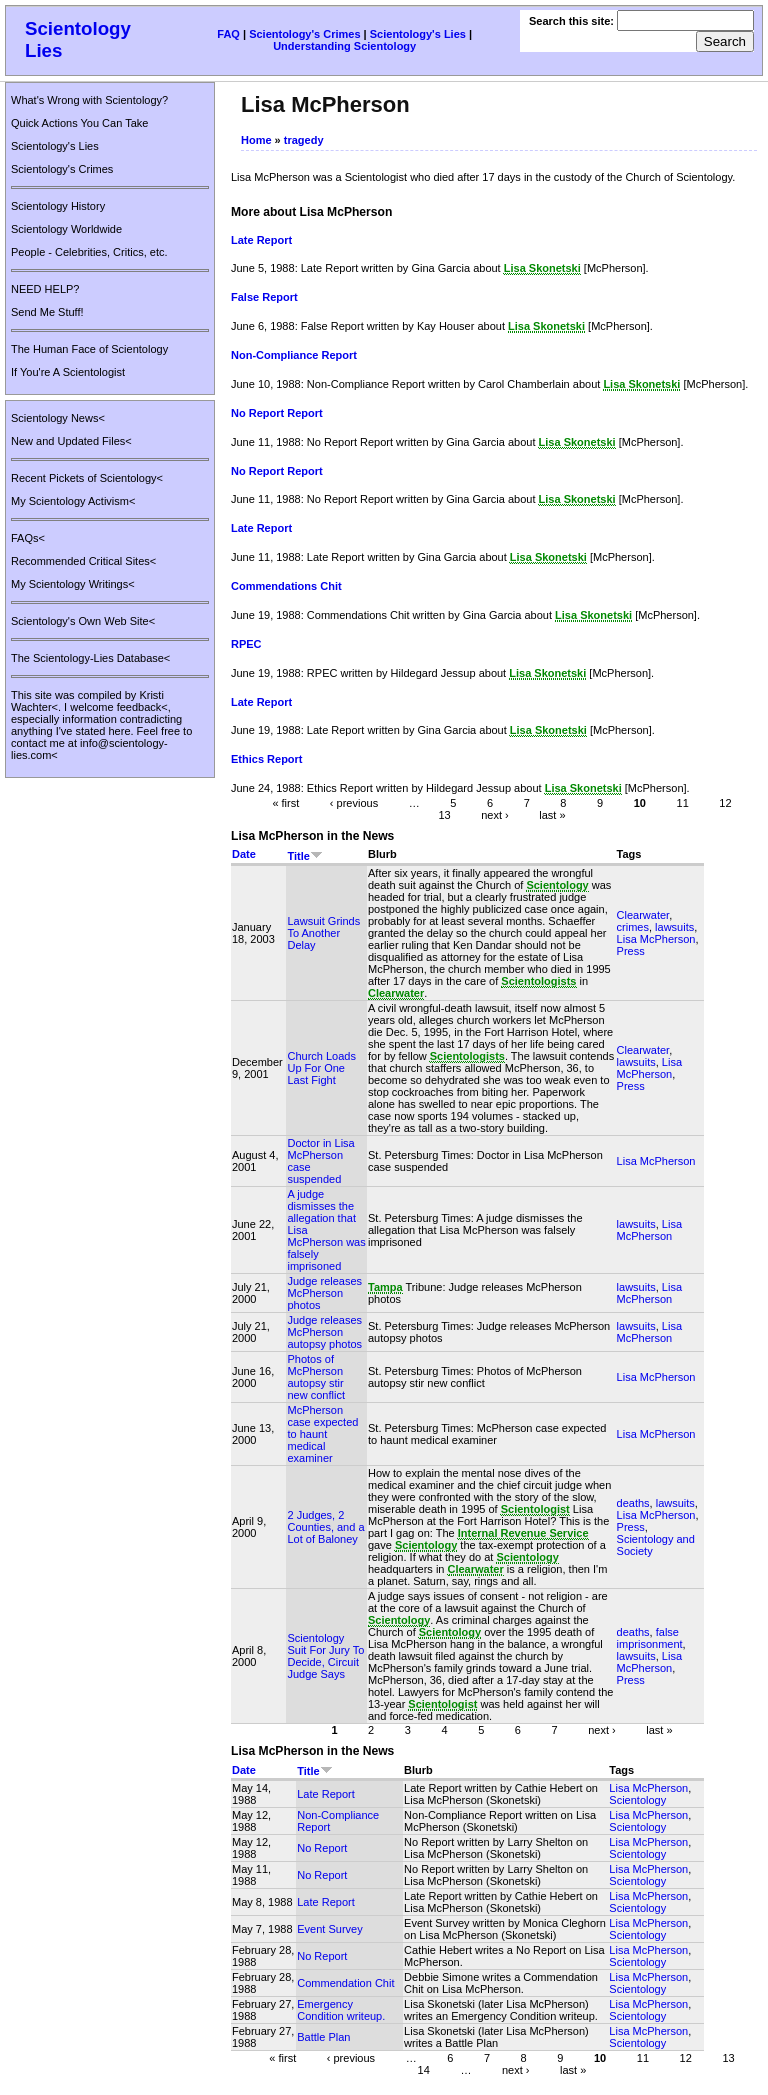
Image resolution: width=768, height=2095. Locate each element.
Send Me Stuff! (47, 312)
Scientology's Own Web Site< (83, 621)
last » (552, 815)
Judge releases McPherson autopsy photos (324, 1332)
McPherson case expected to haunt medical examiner (322, 1434)
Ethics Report (267, 759)
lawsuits (674, 927)
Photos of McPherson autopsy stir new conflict (315, 1377)
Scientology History (58, 206)
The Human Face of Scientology (89, 349)
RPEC (246, 644)
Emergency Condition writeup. (341, 2010)
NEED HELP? (45, 289)
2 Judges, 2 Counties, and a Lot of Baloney (325, 1527)
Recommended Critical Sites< (83, 561)
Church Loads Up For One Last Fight (321, 1068)
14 (424, 2069)
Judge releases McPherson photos (324, 1293)
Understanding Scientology (344, 46)
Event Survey (329, 1929)
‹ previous (354, 803)
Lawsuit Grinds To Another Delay (323, 933)
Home (256, 140)
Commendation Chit (345, 1983)
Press (631, 951)
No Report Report (277, 413)
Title (304, 856)
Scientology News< (58, 418)
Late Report (261, 240)
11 (683, 803)
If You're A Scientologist (68, 372)
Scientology (637, 1800)
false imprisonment (650, 1638)
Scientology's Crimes (304, 34)
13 (444, 815)
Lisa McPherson (656, 939)
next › (495, 815)
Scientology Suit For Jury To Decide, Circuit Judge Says (325, 1656)
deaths (633, 1503)
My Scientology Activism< (73, 501)
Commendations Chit (286, 586)
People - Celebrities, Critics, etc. (89, 252)
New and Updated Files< (71, 441)
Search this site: (573, 21)
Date (244, 854)
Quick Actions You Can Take (79, 123)
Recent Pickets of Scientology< (87, 478)
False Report (264, 297)
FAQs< (28, 538)
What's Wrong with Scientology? (89, 100)
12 (725, 803)
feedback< (142, 707)
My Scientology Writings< (73, 584)
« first (285, 803)
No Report (322, 1848)
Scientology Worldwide (66, 229)
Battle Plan (323, 2037)
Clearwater (643, 915)
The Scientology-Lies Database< (90, 658)
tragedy (304, 140)
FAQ (228, 34)
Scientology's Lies (418, 34)
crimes (633, 927)
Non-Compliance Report (294, 355)
